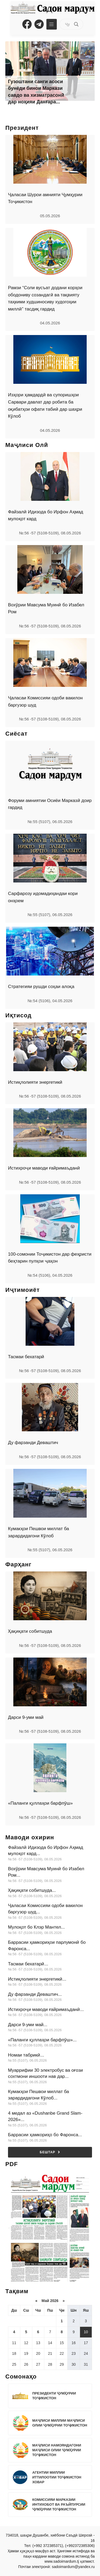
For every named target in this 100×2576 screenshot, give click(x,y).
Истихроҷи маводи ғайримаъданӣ (44, 1168)
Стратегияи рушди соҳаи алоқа (41, 986)
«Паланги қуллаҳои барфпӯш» (40, 1803)
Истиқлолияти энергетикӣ (35, 1082)
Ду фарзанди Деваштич (33, 1442)
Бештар (50, 2152)
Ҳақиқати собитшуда (30, 1631)
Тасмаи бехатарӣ (26, 1356)
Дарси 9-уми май (25, 1717)
